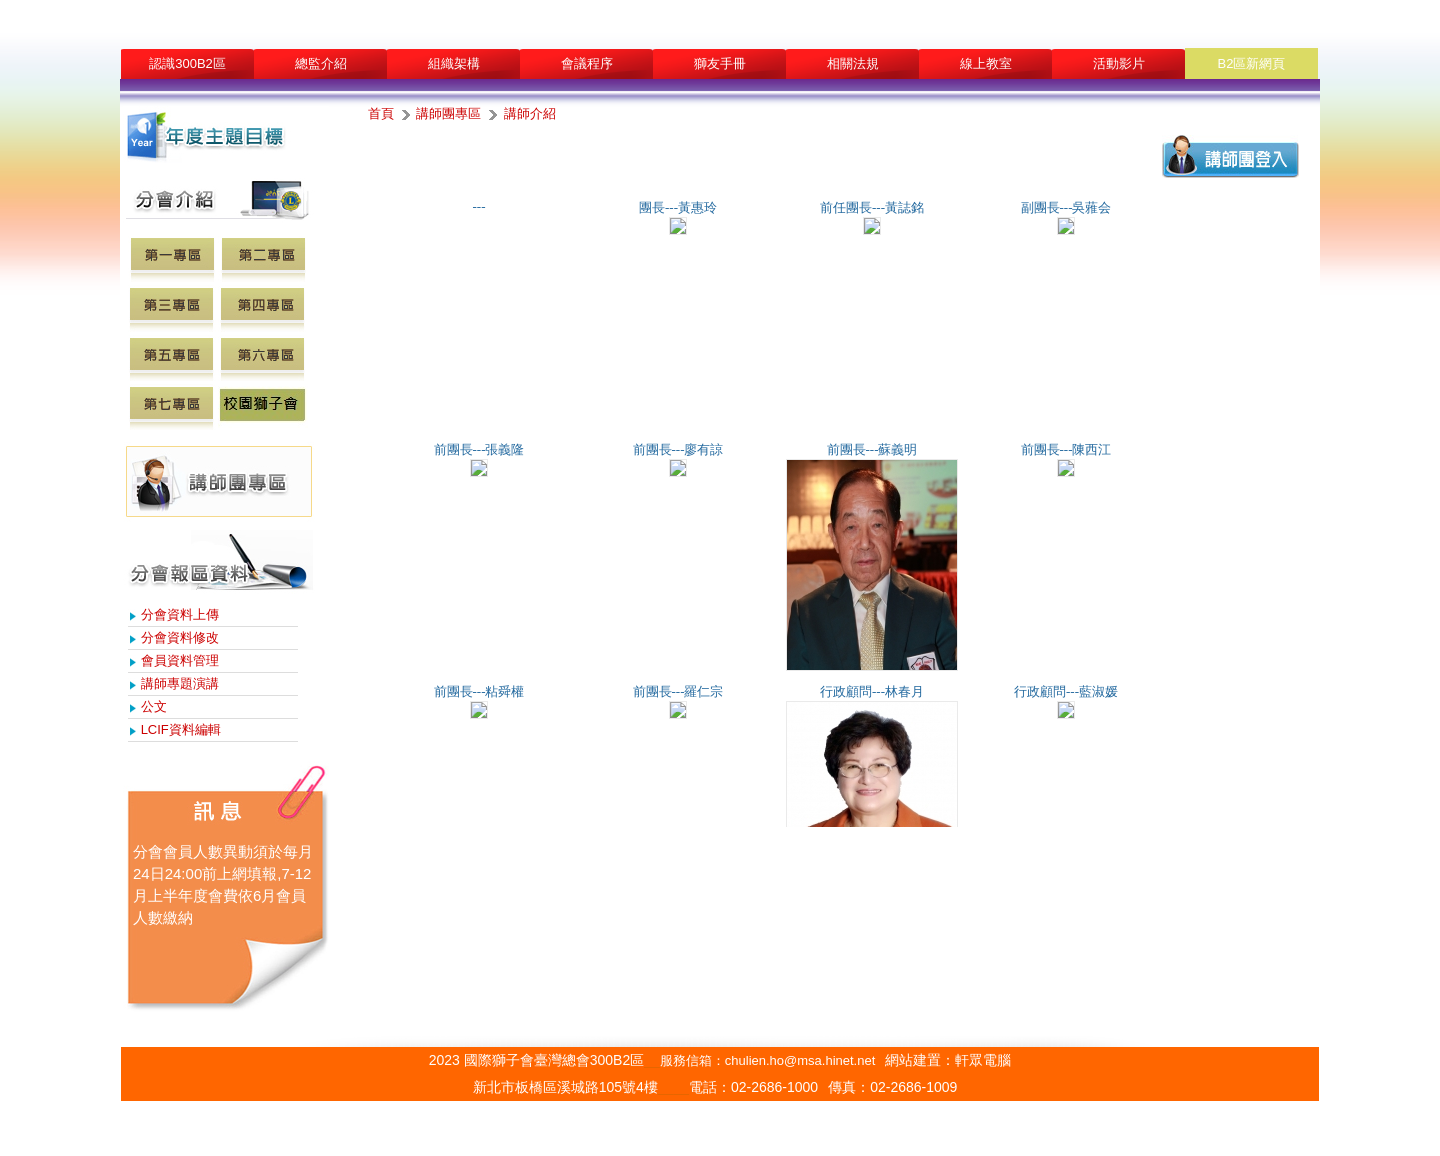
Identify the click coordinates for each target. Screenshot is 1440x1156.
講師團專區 (448, 113)
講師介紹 (530, 113)
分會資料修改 (180, 637)
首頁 (381, 113)
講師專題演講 (180, 683)
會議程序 (587, 63)
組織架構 (454, 63)
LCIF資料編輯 (181, 729)
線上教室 (986, 63)
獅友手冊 (720, 63)
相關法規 (853, 63)
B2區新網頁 (1252, 63)
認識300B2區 (187, 63)
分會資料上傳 (180, 614)
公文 (154, 706)
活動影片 (1119, 63)
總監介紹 (321, 63)
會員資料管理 (180, 660)
